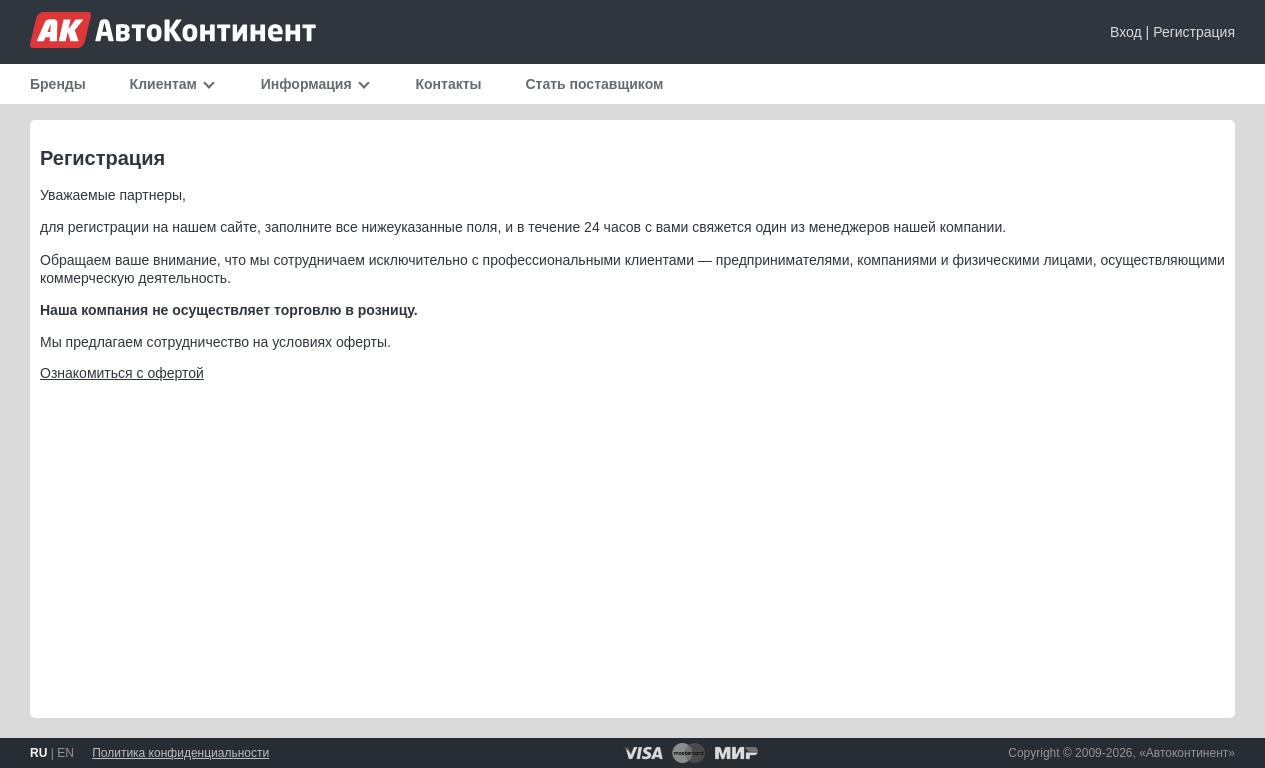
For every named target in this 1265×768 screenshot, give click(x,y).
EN (65, 753)
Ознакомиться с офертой (122, 373)
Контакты (449, 84)
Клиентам (163, 84)
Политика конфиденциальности (180, 753)
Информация (306, 84)
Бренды (58, 84)
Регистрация (1194, 32)
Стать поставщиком (594, 84)
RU (38, 753)
